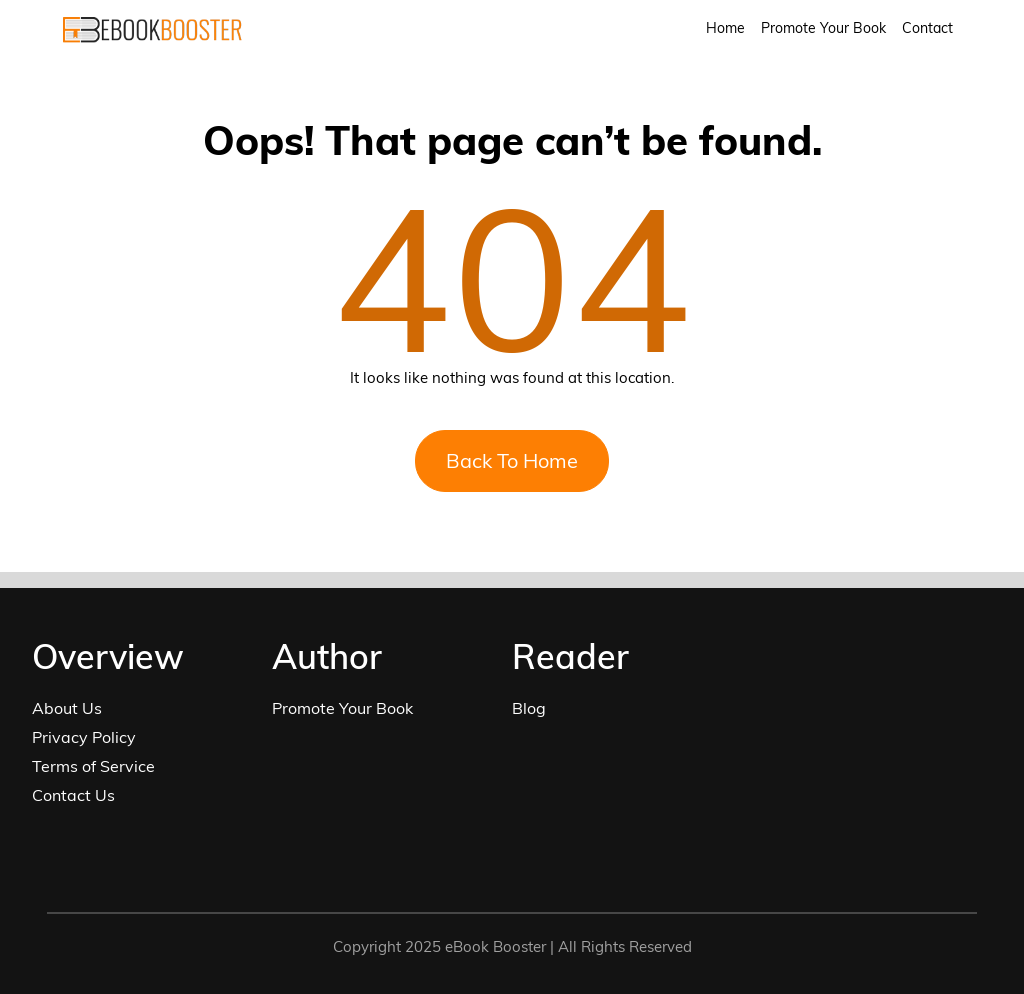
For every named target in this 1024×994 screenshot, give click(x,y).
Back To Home (512, 460)
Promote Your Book (823, 28)
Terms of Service (93, 766)
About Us (67, 708)
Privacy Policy (84, 737)
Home (725, 28)
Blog (529, 708)
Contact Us (73, 795)
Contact (927, 28)
